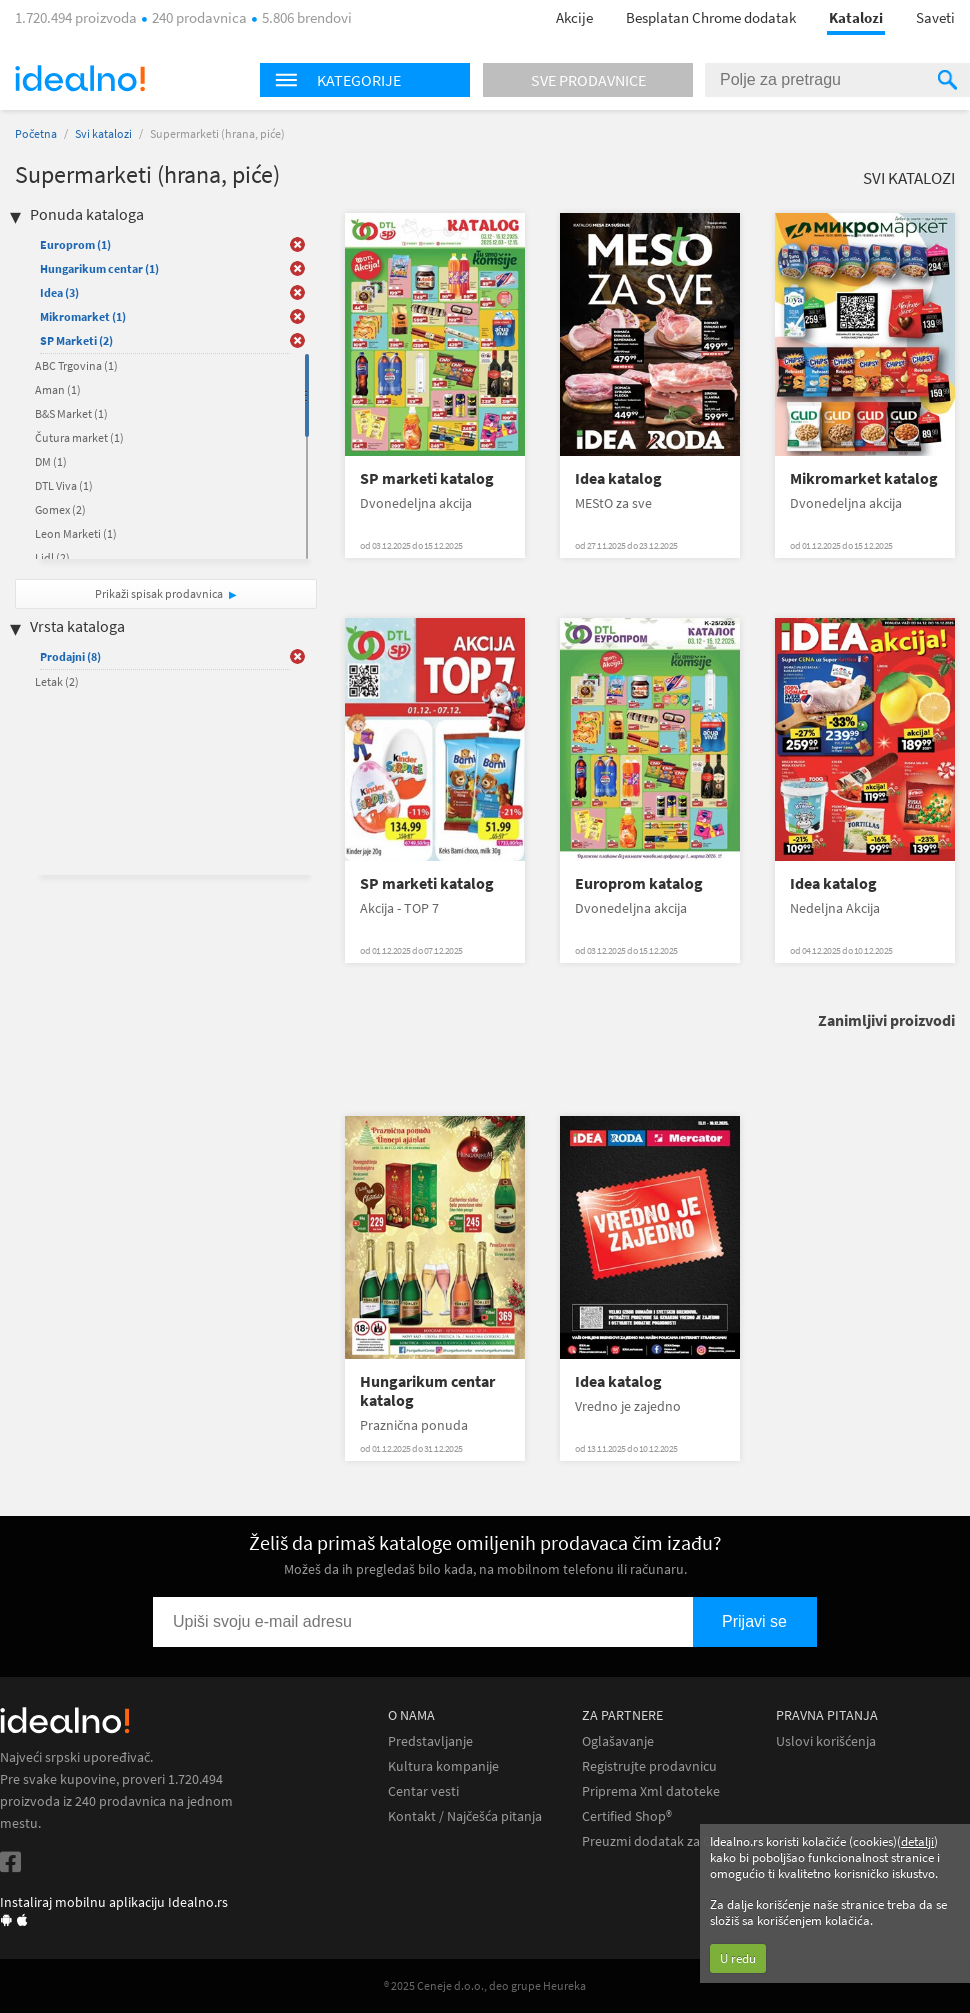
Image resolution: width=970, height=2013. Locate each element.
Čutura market (79, 437)
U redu (738, 1958)
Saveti (935, 17)
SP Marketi (76, 340)
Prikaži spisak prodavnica (159, 593)
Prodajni (70, 656)
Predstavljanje (430, 1741)
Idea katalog (618, 478)
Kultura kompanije (443, 1766)
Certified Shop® (627, 1816)
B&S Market (71, 413)
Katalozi (856, 17)
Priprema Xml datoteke (651, 1791)
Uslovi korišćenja (826, 1741)
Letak (57, 681)
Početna (36, 133)
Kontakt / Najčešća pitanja (465, 1816)
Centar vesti (423, 1791)
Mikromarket (83, 316)
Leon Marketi (76, 533)
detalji (917, 1841)
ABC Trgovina (76, 365)
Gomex (60, 509)
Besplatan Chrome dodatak (711, 17)
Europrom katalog (639, 883)
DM (51, 461)
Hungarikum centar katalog (427, 1391)
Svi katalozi (103, 133)
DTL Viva (64, 485)
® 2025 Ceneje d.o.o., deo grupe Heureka (485, 1985)
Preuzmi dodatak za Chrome (666, 1841)
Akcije (574, 17)
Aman (58, 389)
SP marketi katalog (427, 478)
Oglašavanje (618, 1741)
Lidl (52, 557)
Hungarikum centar (99, 268)
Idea (59, 292)
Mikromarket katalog (864, 478)
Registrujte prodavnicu (649, 1766)
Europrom (75, 244)
